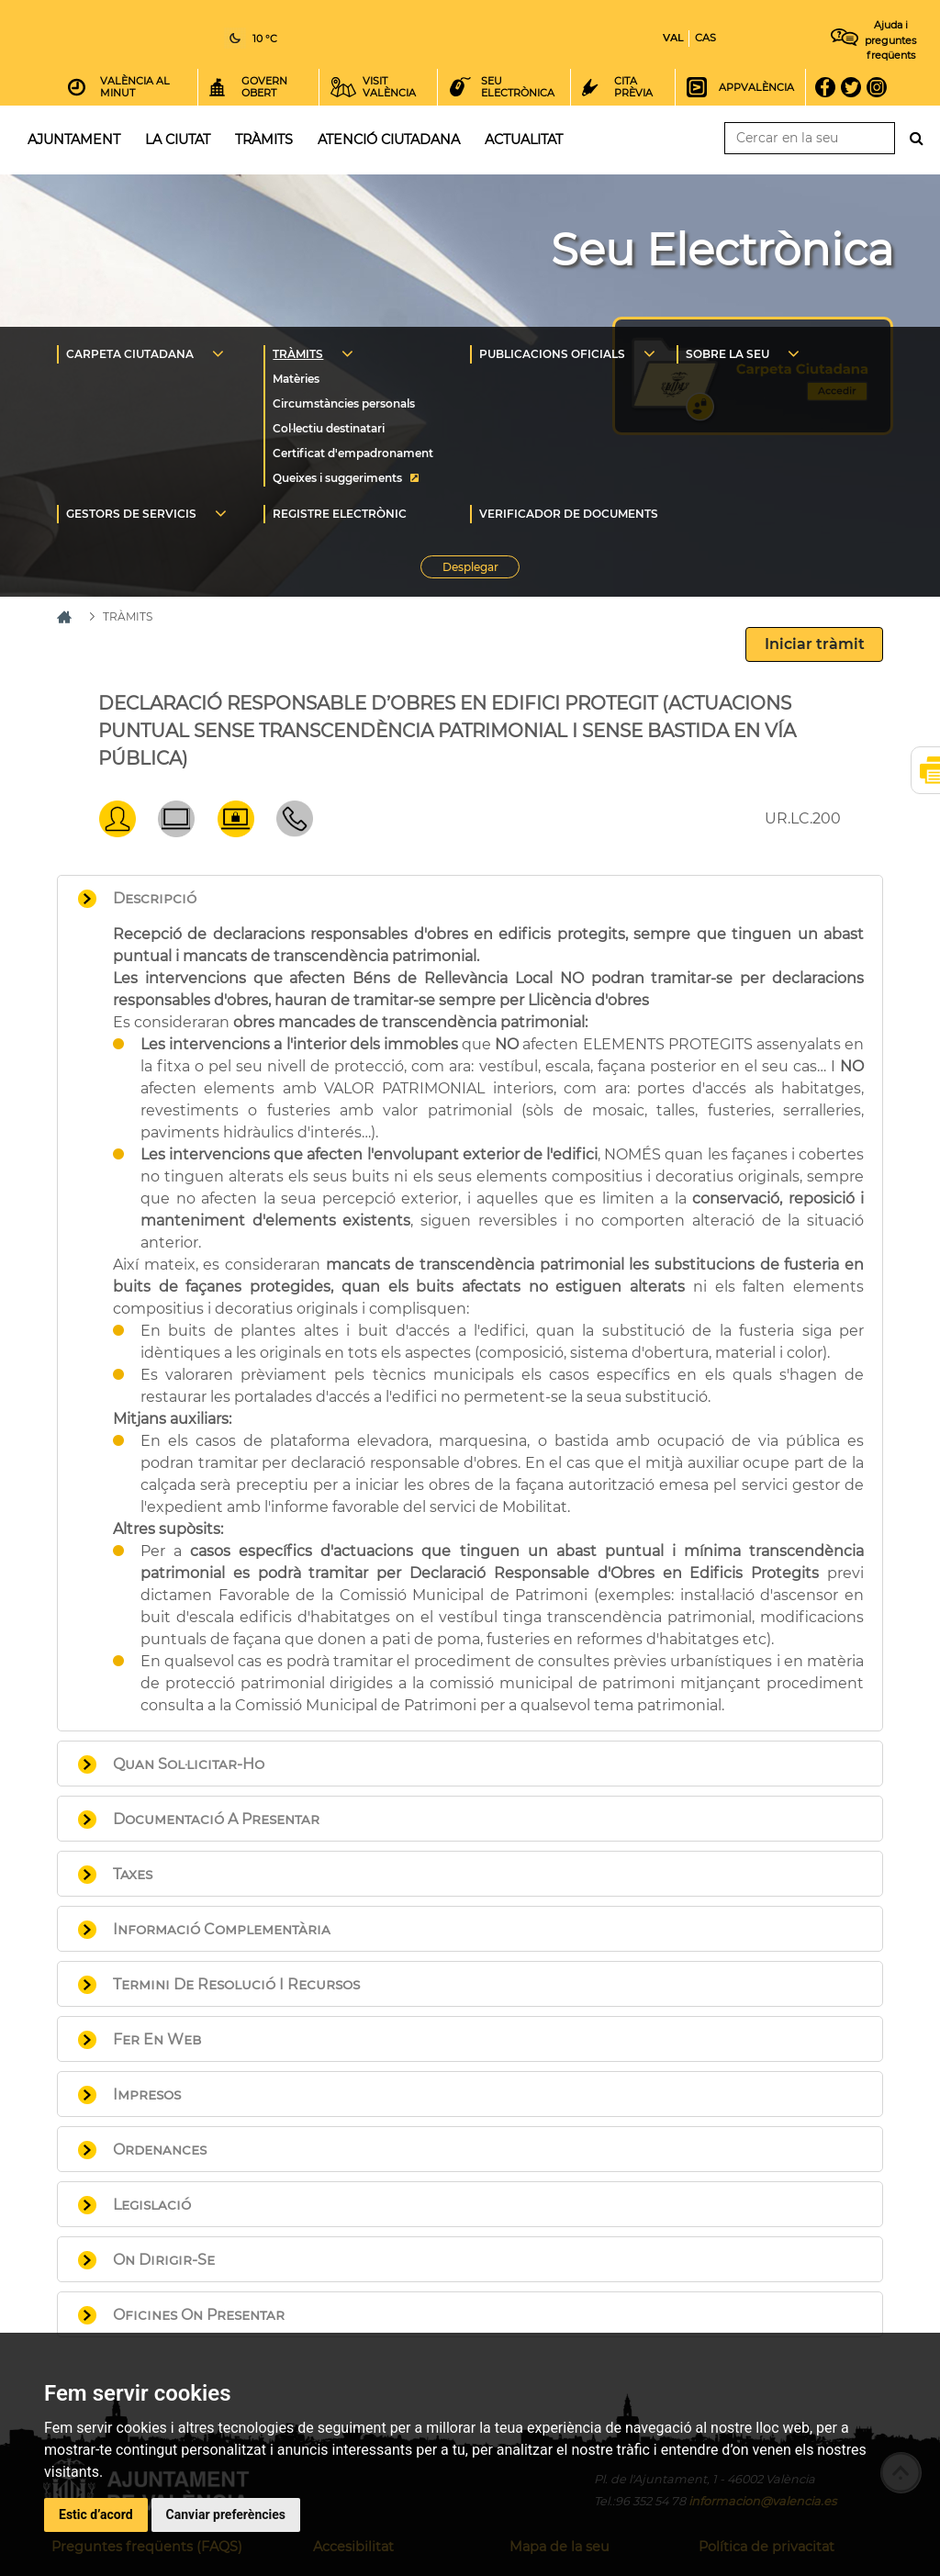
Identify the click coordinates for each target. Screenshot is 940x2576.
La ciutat (177, 139)
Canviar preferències (225, 2514)
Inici (474, 36)
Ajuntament (74, 139)
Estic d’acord (96, 2514)
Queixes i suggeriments (337, 478)
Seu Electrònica (722, 249)
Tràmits (264, 139)
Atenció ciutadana (389, 139)
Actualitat (524, 139)
